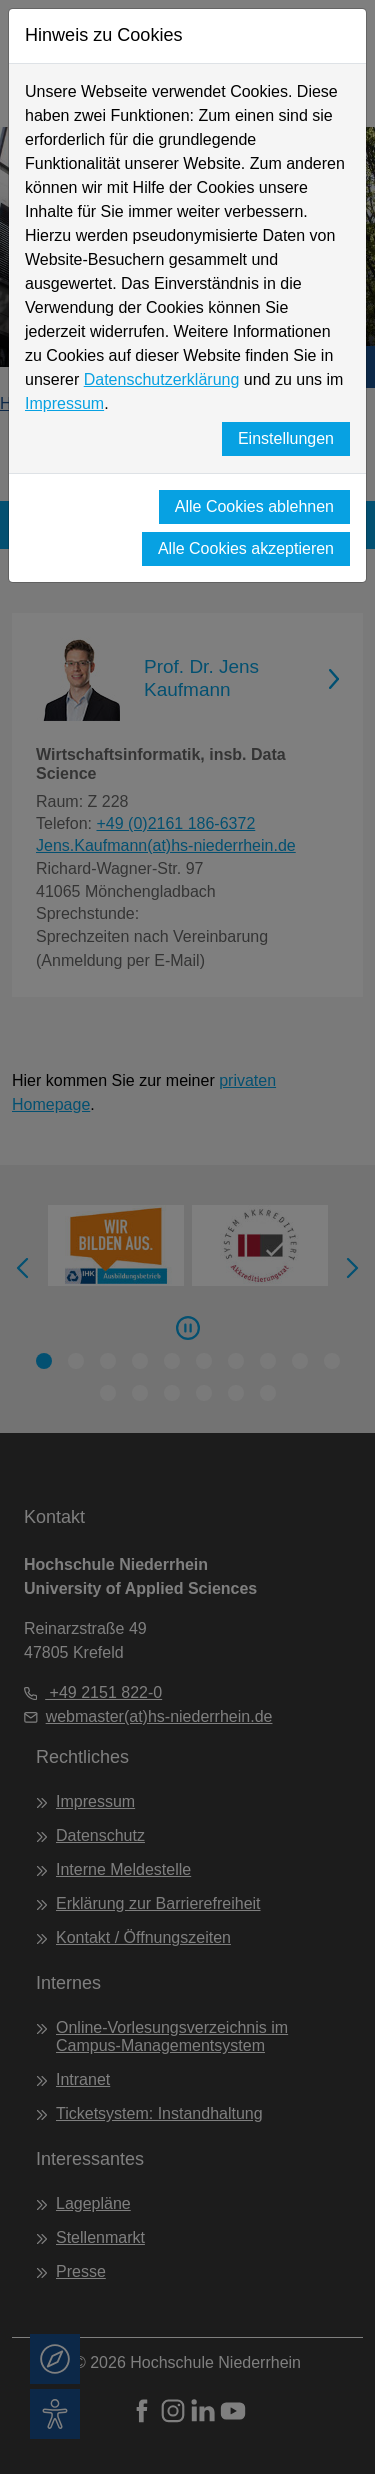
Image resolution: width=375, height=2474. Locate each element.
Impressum (64, 403)
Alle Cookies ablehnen (254, 506)
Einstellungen (286, 438)
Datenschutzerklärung (162, 379)
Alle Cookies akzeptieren (246, 548)
